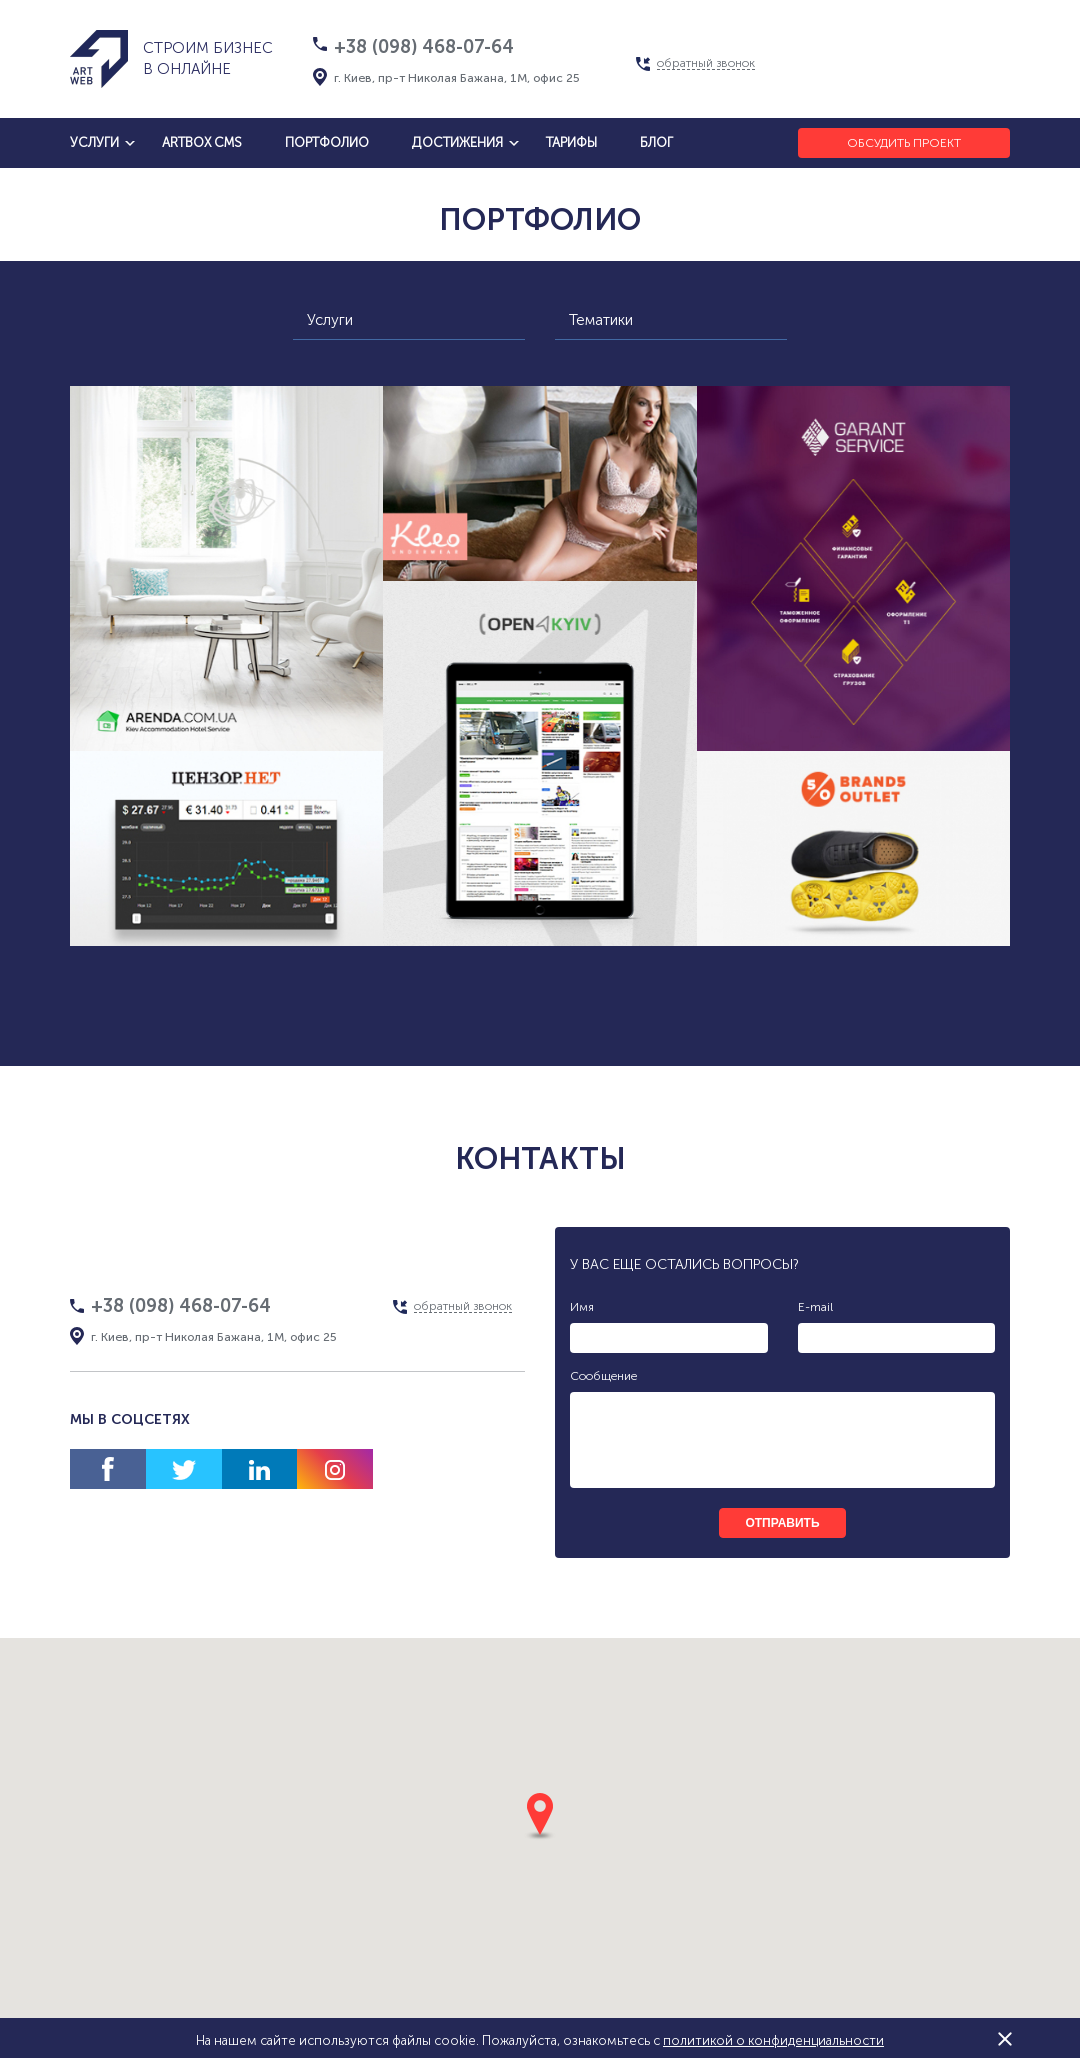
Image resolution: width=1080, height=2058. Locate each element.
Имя (582, 1307)
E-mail (815, 1307)
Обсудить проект (904, 143)
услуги (94, 142)
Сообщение (603, 1376)
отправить (782, 1523)
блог (656, 142)
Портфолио (327, 142)
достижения (457, 142)
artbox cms (202, 142)
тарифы (571, 142)
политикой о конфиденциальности (773, 2040)
